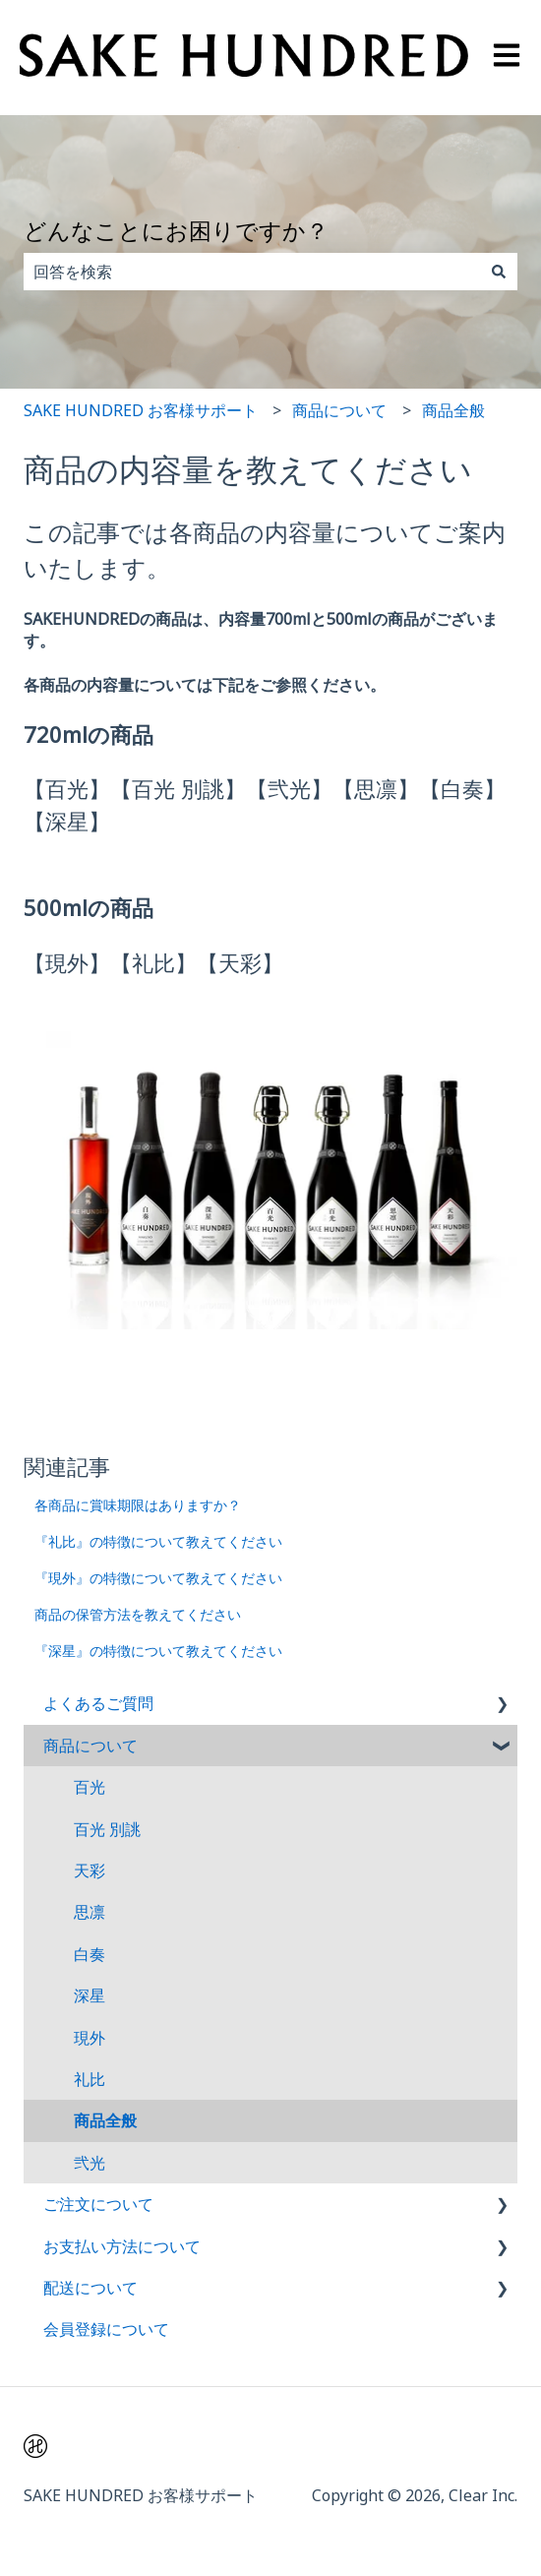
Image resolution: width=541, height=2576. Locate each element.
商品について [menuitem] (90, 1745)
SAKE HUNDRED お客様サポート (141, 410)
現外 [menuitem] (89, 2038)
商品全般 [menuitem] (105, 2120)
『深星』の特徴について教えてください (158, 1650)
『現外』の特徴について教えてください (158, 1577)
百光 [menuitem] (89, 1787)
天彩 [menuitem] (89, 1870)
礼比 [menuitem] (89, 2079)
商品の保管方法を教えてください (137, 1614)
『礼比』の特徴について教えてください (158, 1541)
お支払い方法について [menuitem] (122, 2246)
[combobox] (252, 271)
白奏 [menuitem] (89, 1954)
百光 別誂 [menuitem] (107, 1829)
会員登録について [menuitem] (106, 2329)
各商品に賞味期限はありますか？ (137, 1505)
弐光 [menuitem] (89, 2163)
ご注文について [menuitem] (98, 2204)
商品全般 (453, 410)
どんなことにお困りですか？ (176, 230)
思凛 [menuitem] (89, 1912)
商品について (339, 410)
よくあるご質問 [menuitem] (98, 1703)
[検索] (498, 271)
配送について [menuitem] (90, 2288)
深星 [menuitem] (89, 1995)
